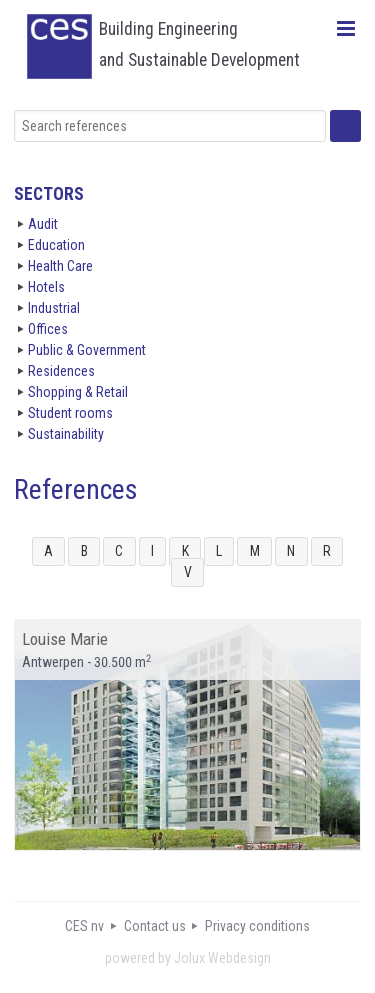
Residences (61, 371)
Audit (43, 224)
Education (56, 245)
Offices (48, 329)
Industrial (54, 308)
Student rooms (70, 413)
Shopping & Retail (78, 392)
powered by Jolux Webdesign (188, 958)
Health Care (60, 266)
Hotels (46, 287)
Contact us (155, 926)
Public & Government (87, 350)
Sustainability (66, 434)
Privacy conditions (257, 926)
